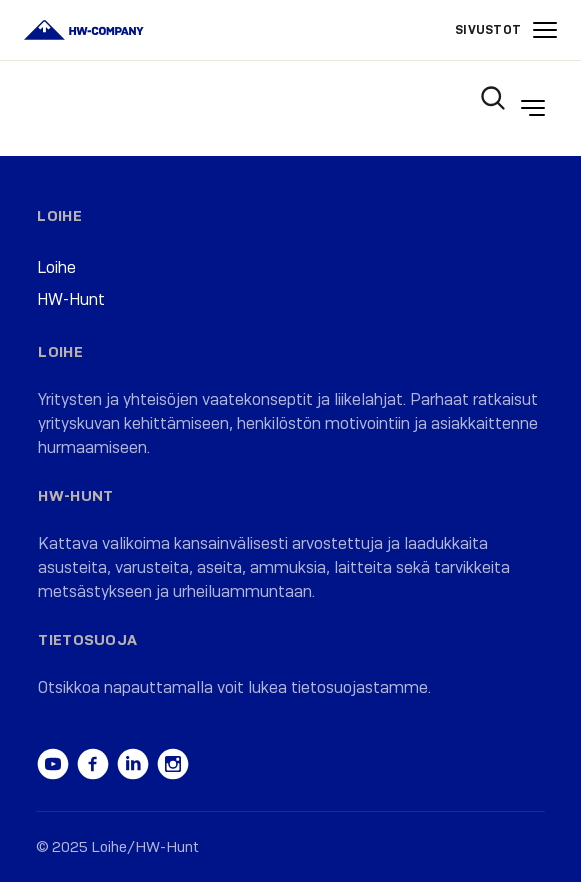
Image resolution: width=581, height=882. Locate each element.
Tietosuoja (87, 640)
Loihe (59, 216)
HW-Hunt (71, 299)
